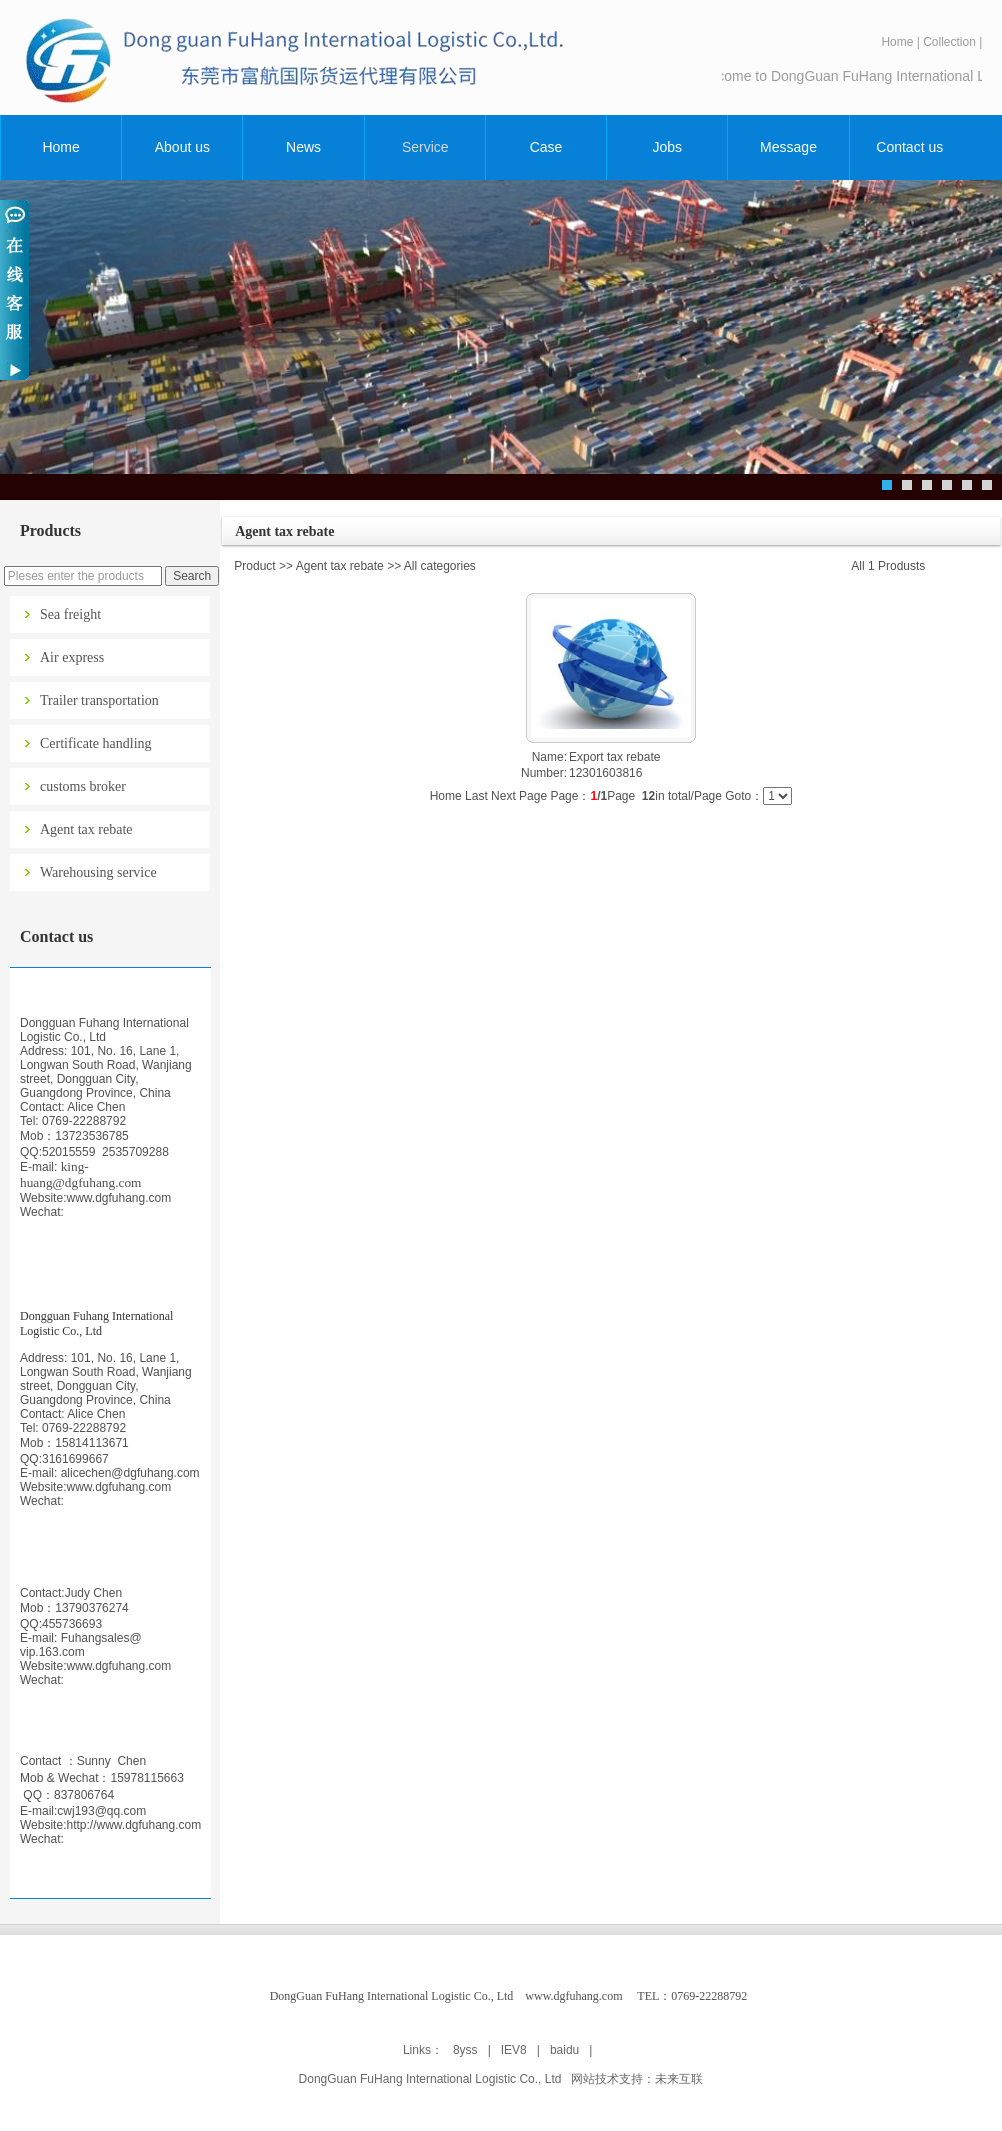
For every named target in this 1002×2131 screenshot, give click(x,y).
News (303, 147)
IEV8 (514, 2050)
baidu (564, 2050)
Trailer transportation (99, 700)
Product (254, 566)
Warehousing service (98, 872)
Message (788, 147)
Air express (72, 657)
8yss (465, 2050)
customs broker (83, 786)
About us (182, 147)
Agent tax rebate (86, 829)
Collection (949, 42)
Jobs (668, 147)
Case (546, 147)
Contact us (909, 147)
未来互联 (679, 2079)
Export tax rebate (614, 757)
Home (897, 42)
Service (425, 147)
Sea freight (70, 614)
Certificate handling (96, 743)
